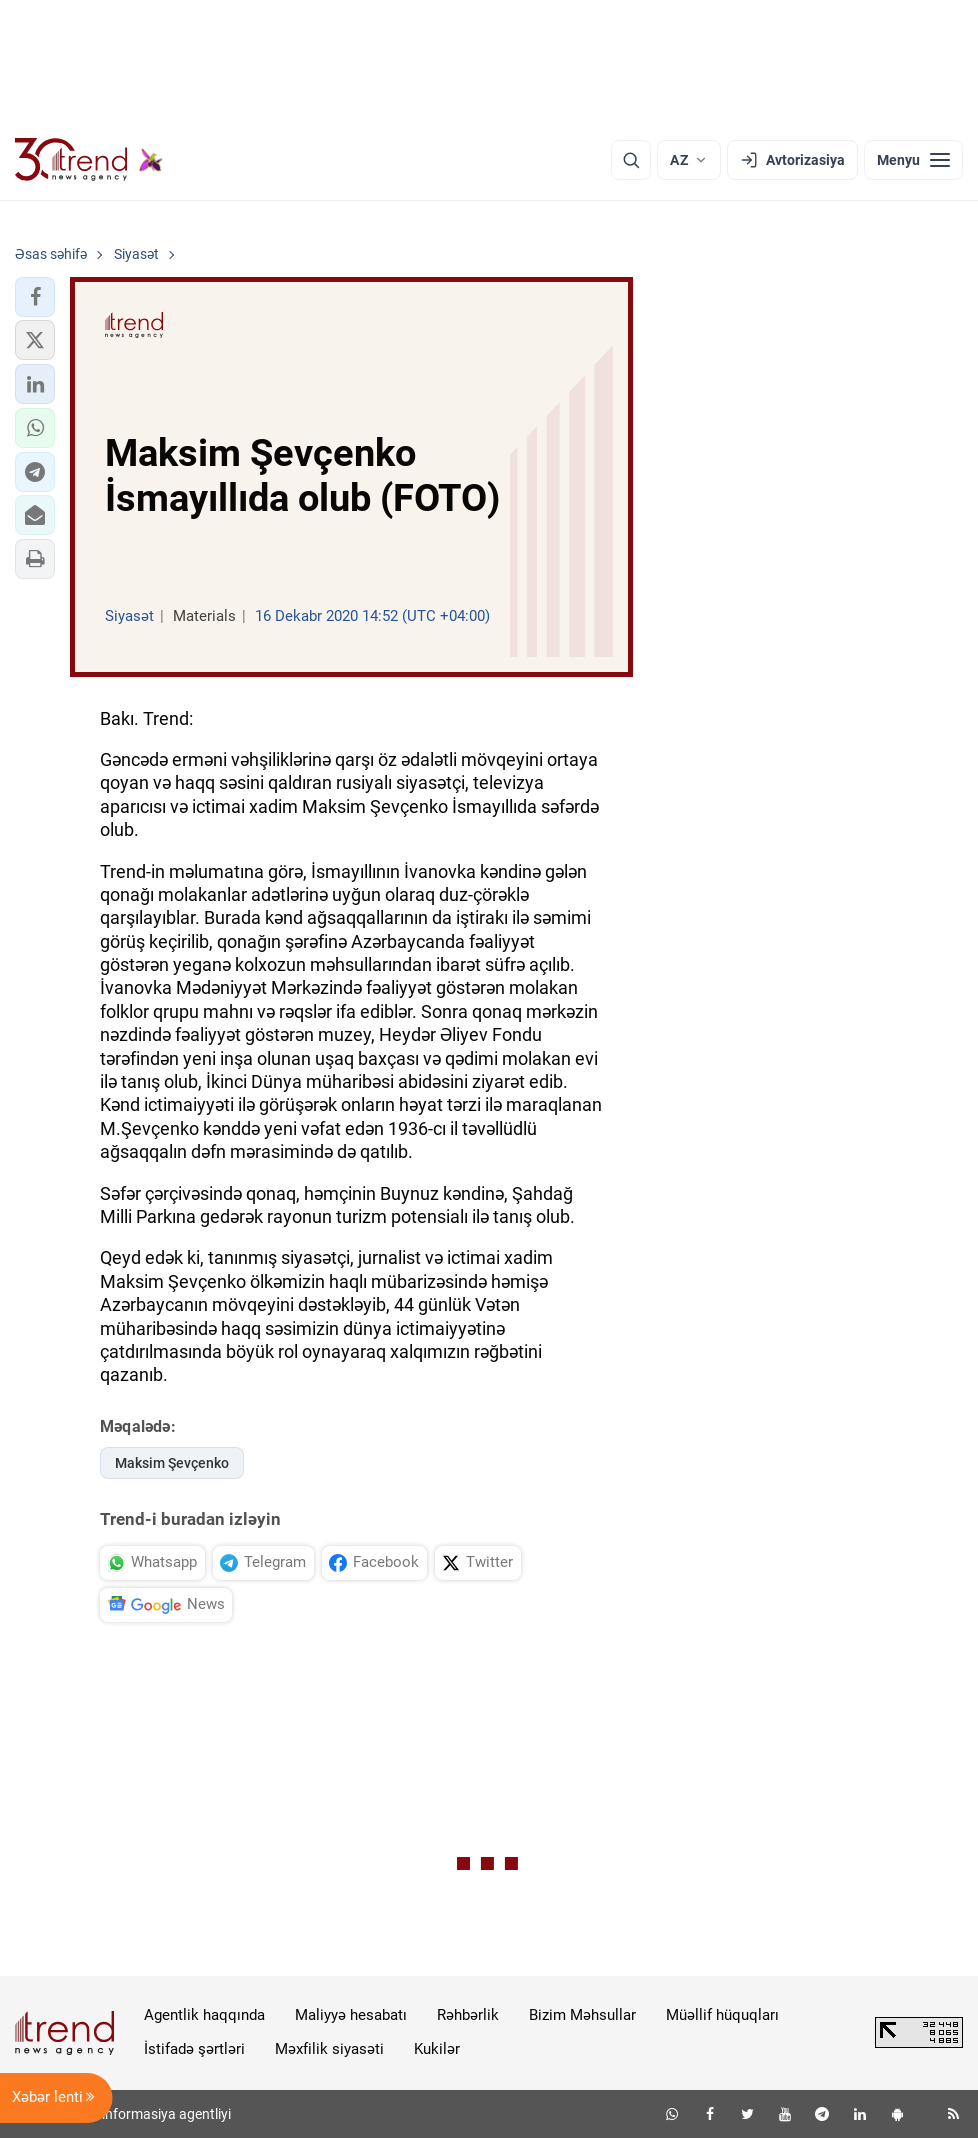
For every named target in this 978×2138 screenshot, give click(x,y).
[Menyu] (913, 160)
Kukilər (437, 2049)
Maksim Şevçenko (172, 1463)
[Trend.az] (89, 160)
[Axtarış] (631, 160)
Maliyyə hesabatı (351, 2015)
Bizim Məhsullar (582, 2015)
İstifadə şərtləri (194, 2049)
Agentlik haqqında (204, 2015)
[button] (35, 297)
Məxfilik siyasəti (329, 2049)
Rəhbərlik (468, 2015)
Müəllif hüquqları (722, 2015)
